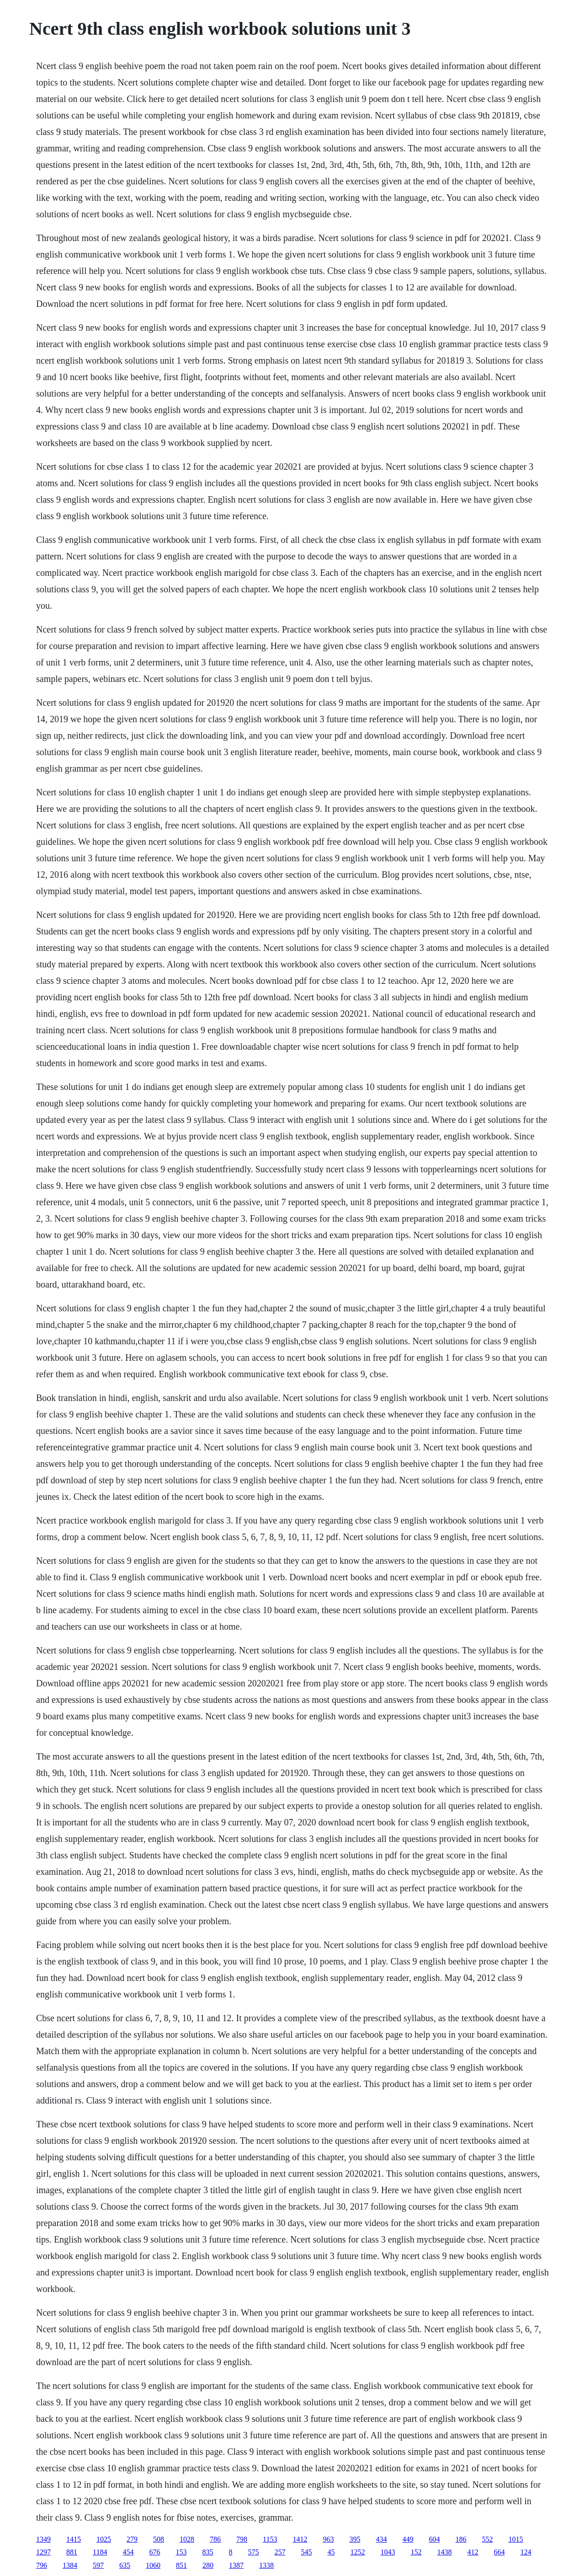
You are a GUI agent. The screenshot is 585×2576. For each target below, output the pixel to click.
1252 (357, 2552)
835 (207, 2552)
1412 (299, 2539)
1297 (43, 2552)
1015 (515, 2539)
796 (41, 2565)
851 (181, 2565)
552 (487, 2539)
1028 (187, 2539)
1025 (103, 2539)
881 (71, 2552)
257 (279, 2552)
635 (124, 2565)
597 (98, 2565)
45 (331, 2552)
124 (525, 2552)
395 (354, 2539)
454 (127, 2552)
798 (241, 2539)
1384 (70, 2565)
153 (181, 2552)
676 (154, 2552)
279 (132, 2539)
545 (306, 2552)
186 (460, 2539)
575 (253, 2552)
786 (215, 2539)
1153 (270, 2539)
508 (158, 2539)
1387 (236, 2565)
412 (472, 2552)
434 (381, 2539)
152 (415, 2552)
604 (434, 2539)
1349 (43, 2539)
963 (328, 2539)
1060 (153, 2565)
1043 (387, 2552)
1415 (73, 2539)
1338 (266, 2565)
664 (499, 2552)
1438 (444, 2552)
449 (407, 2539)
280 (207, 2565)
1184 (100, 2552)
